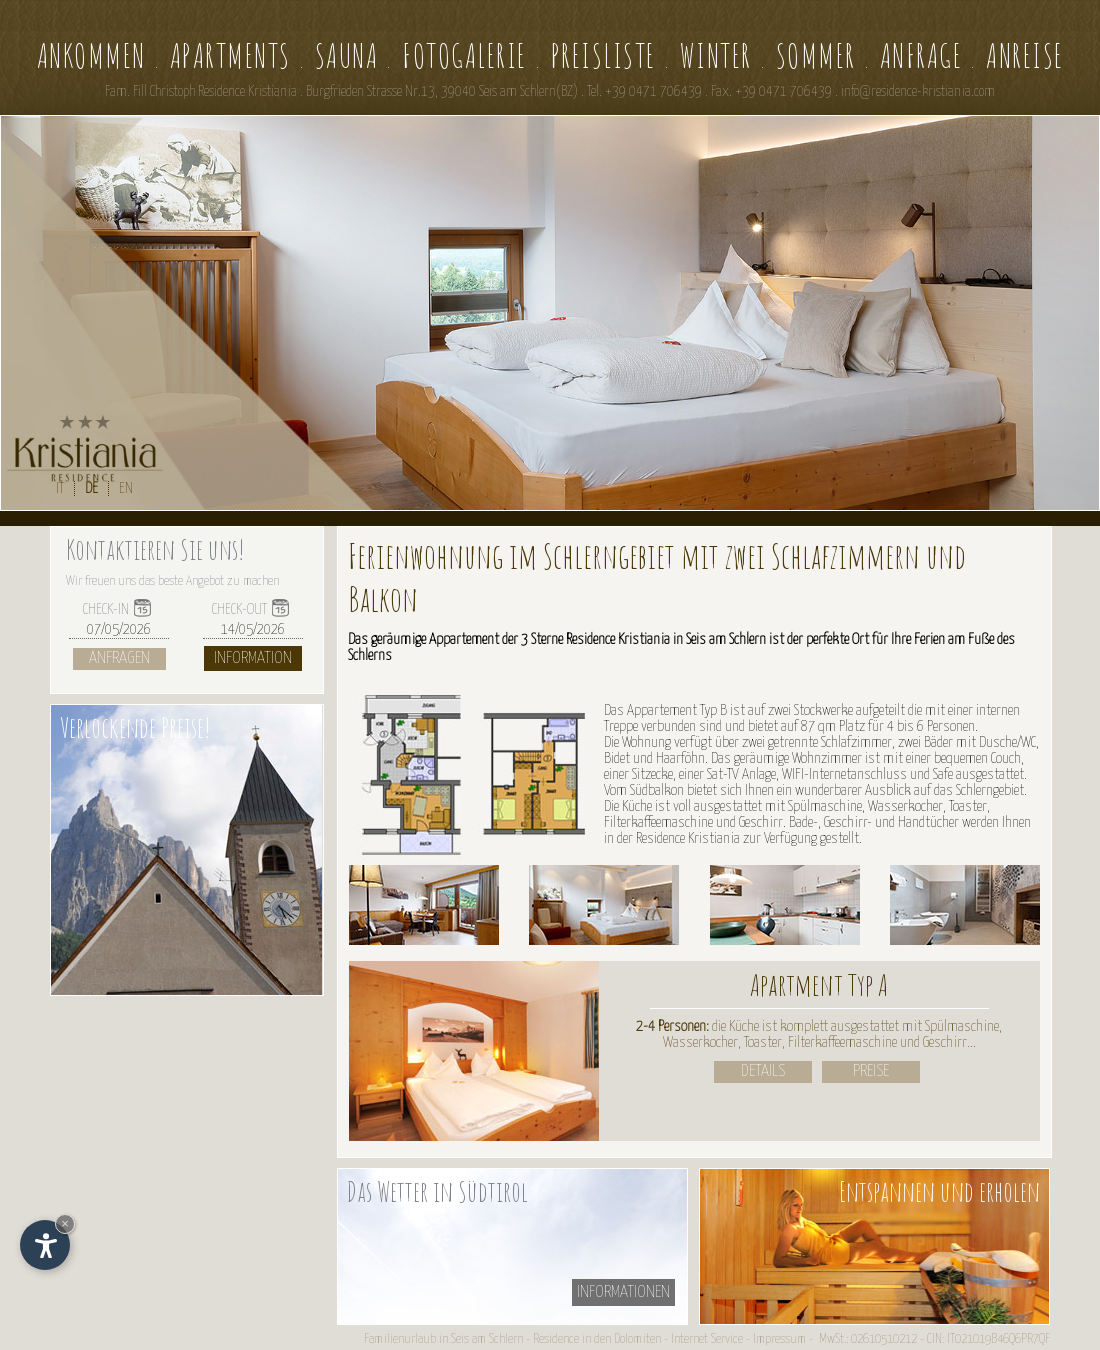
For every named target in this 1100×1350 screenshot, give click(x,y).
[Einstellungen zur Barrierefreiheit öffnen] (45, 1245)
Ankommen (91, 55)
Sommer (816, 55)
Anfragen (119, 658)
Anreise (1025, 55)
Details (763, 1071)
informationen (623, 1292)
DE (91, 488)
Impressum (779, 1339)
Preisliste (603, 55)
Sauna (347, 55)
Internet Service (707, 1339)
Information (253, 658)
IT (60, 488)
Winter (716, 55)
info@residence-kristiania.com (918, 92)
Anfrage (921, 55)
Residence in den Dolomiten (597, 1339)
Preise (871, 1071)
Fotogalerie (464, 55)
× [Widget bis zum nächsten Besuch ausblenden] (65, 1223)
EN (126, 488)
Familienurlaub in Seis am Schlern (443, 1339)
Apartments (230, 55)
